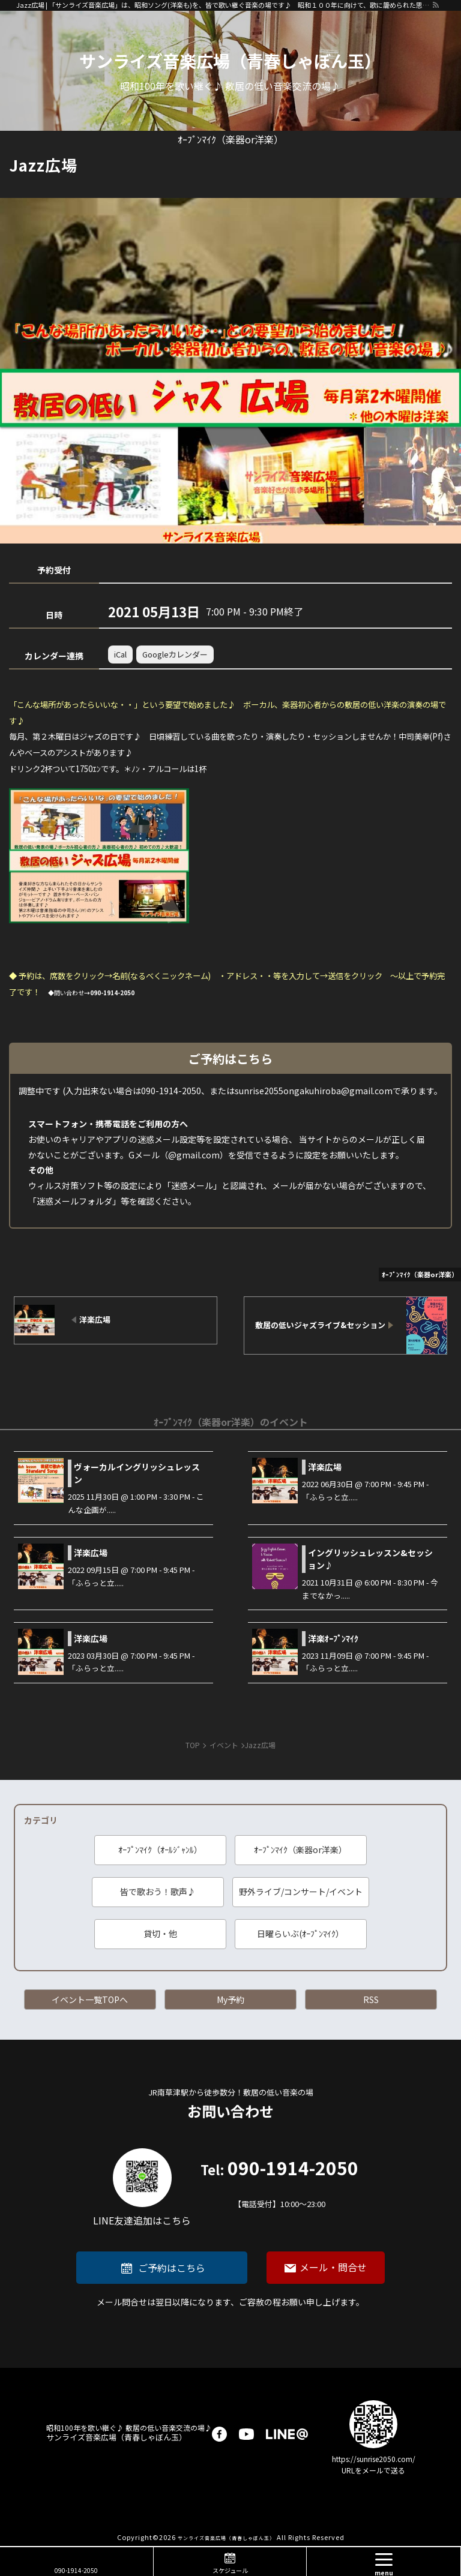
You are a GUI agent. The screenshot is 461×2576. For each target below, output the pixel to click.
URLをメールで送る (373, 2470)
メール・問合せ (333, 2267)
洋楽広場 (325, 1467)
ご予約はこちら (171, 2267)
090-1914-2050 (279, 2184)
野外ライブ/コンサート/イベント (301, 1892)
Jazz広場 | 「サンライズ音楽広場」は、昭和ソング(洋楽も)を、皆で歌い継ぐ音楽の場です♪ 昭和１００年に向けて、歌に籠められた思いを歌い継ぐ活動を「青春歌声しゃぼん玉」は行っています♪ (224, 5)
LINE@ (287, 2434)
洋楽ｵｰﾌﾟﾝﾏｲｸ (333, 1638)
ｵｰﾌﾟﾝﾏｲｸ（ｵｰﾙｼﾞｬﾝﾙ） (160, 1850)
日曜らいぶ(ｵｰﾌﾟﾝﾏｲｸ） (300, 1933)
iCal (120, 654)
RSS (371, 1999)
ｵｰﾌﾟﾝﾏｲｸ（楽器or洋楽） (300, 1850)
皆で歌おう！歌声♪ (158, 1892)
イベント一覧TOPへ (90, 1999)
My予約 (230, 1999)
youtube (246, 2434)
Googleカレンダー (175, 654)
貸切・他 (160, 1933)
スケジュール (230, 2570)
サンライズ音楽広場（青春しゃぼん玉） (230, 61)
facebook (219, 2434)
